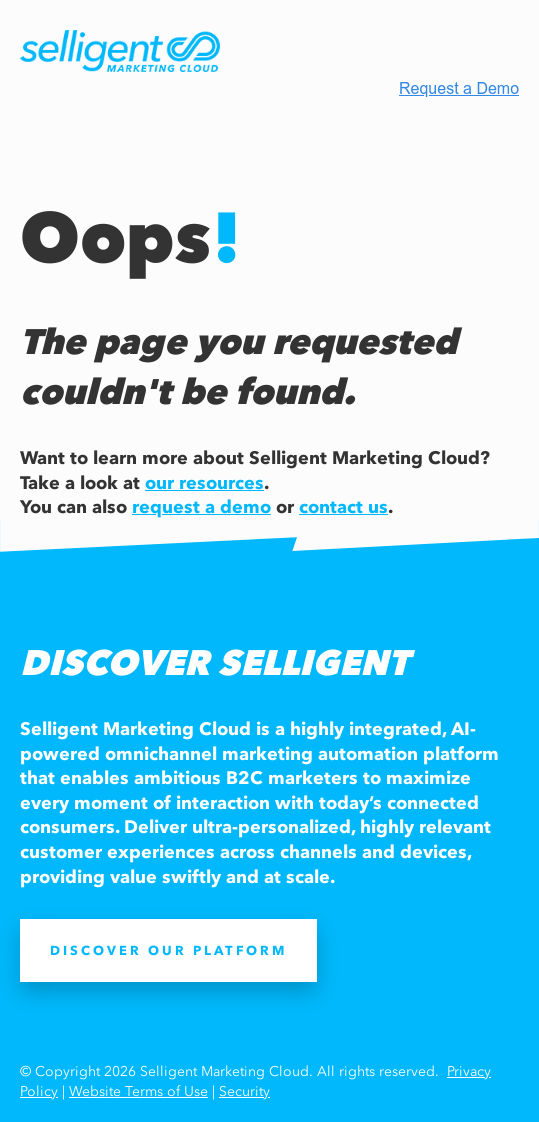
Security (244, 1091)
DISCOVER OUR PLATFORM (168, 950)
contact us (343, 507)
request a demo (201, 507)
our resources (204, 483)
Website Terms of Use (138, 1091)
